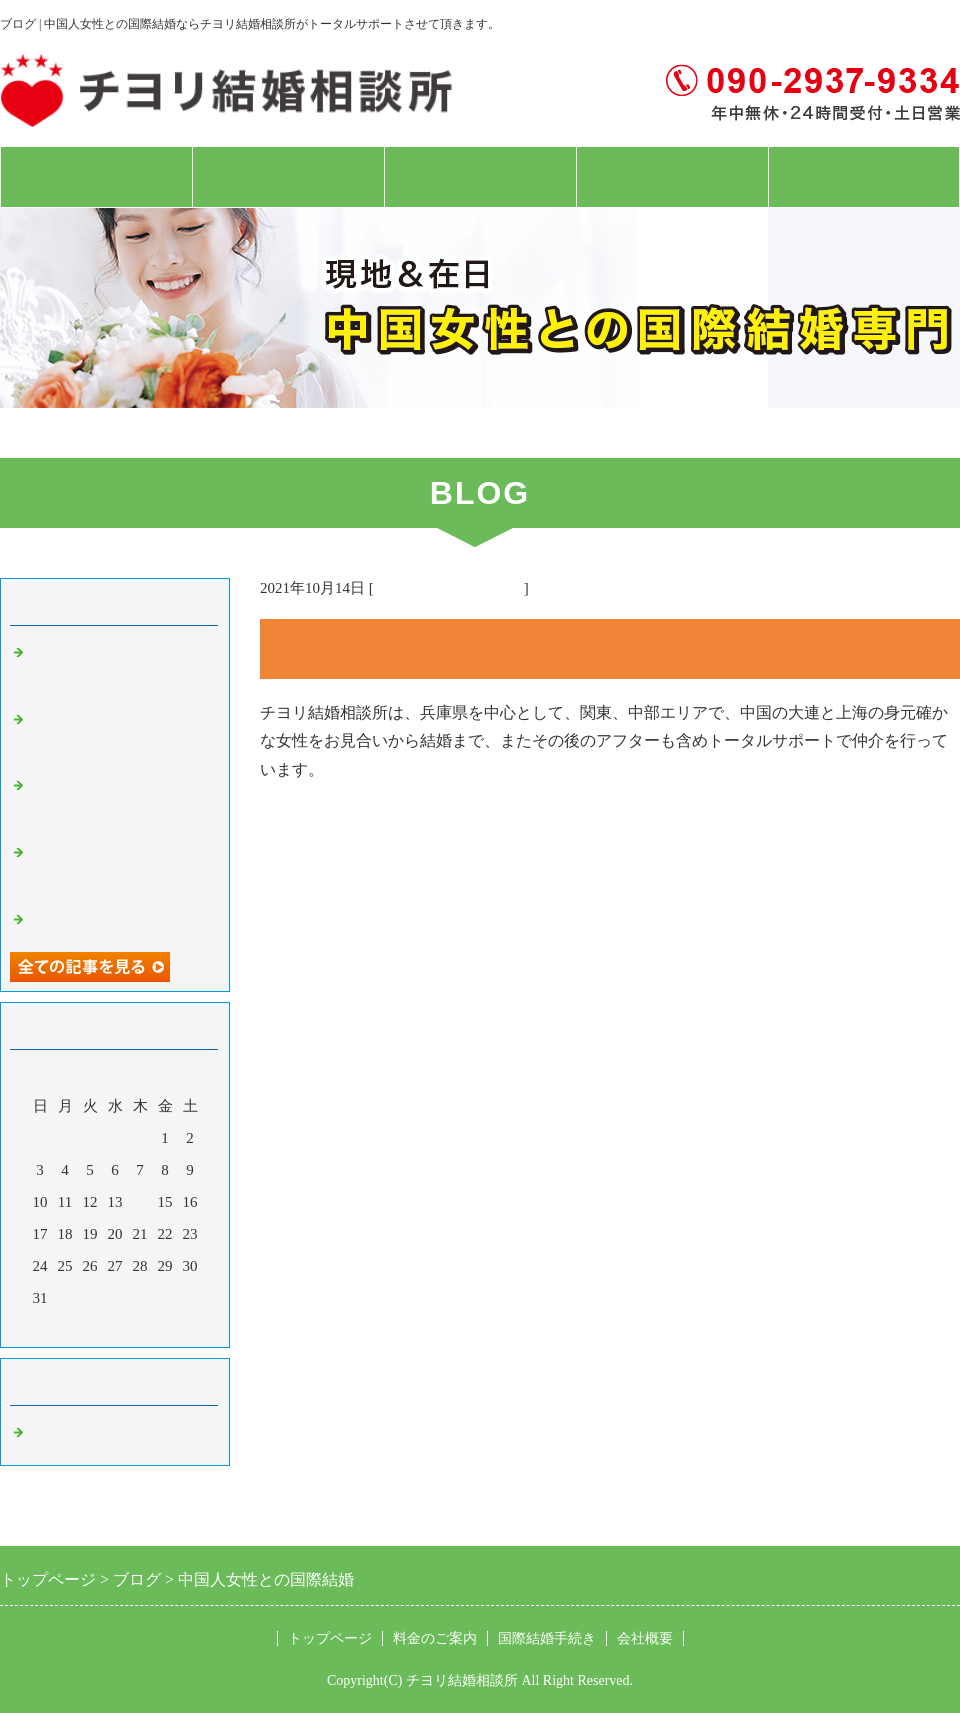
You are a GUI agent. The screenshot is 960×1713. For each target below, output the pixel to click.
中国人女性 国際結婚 (105, 1434)
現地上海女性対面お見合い (120, 921)
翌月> (153, 1327)
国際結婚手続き (480, 177)
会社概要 (672, 177)
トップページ (96, 177)
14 (140, 1202)
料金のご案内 (288, 177)
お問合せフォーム (864, 177)
